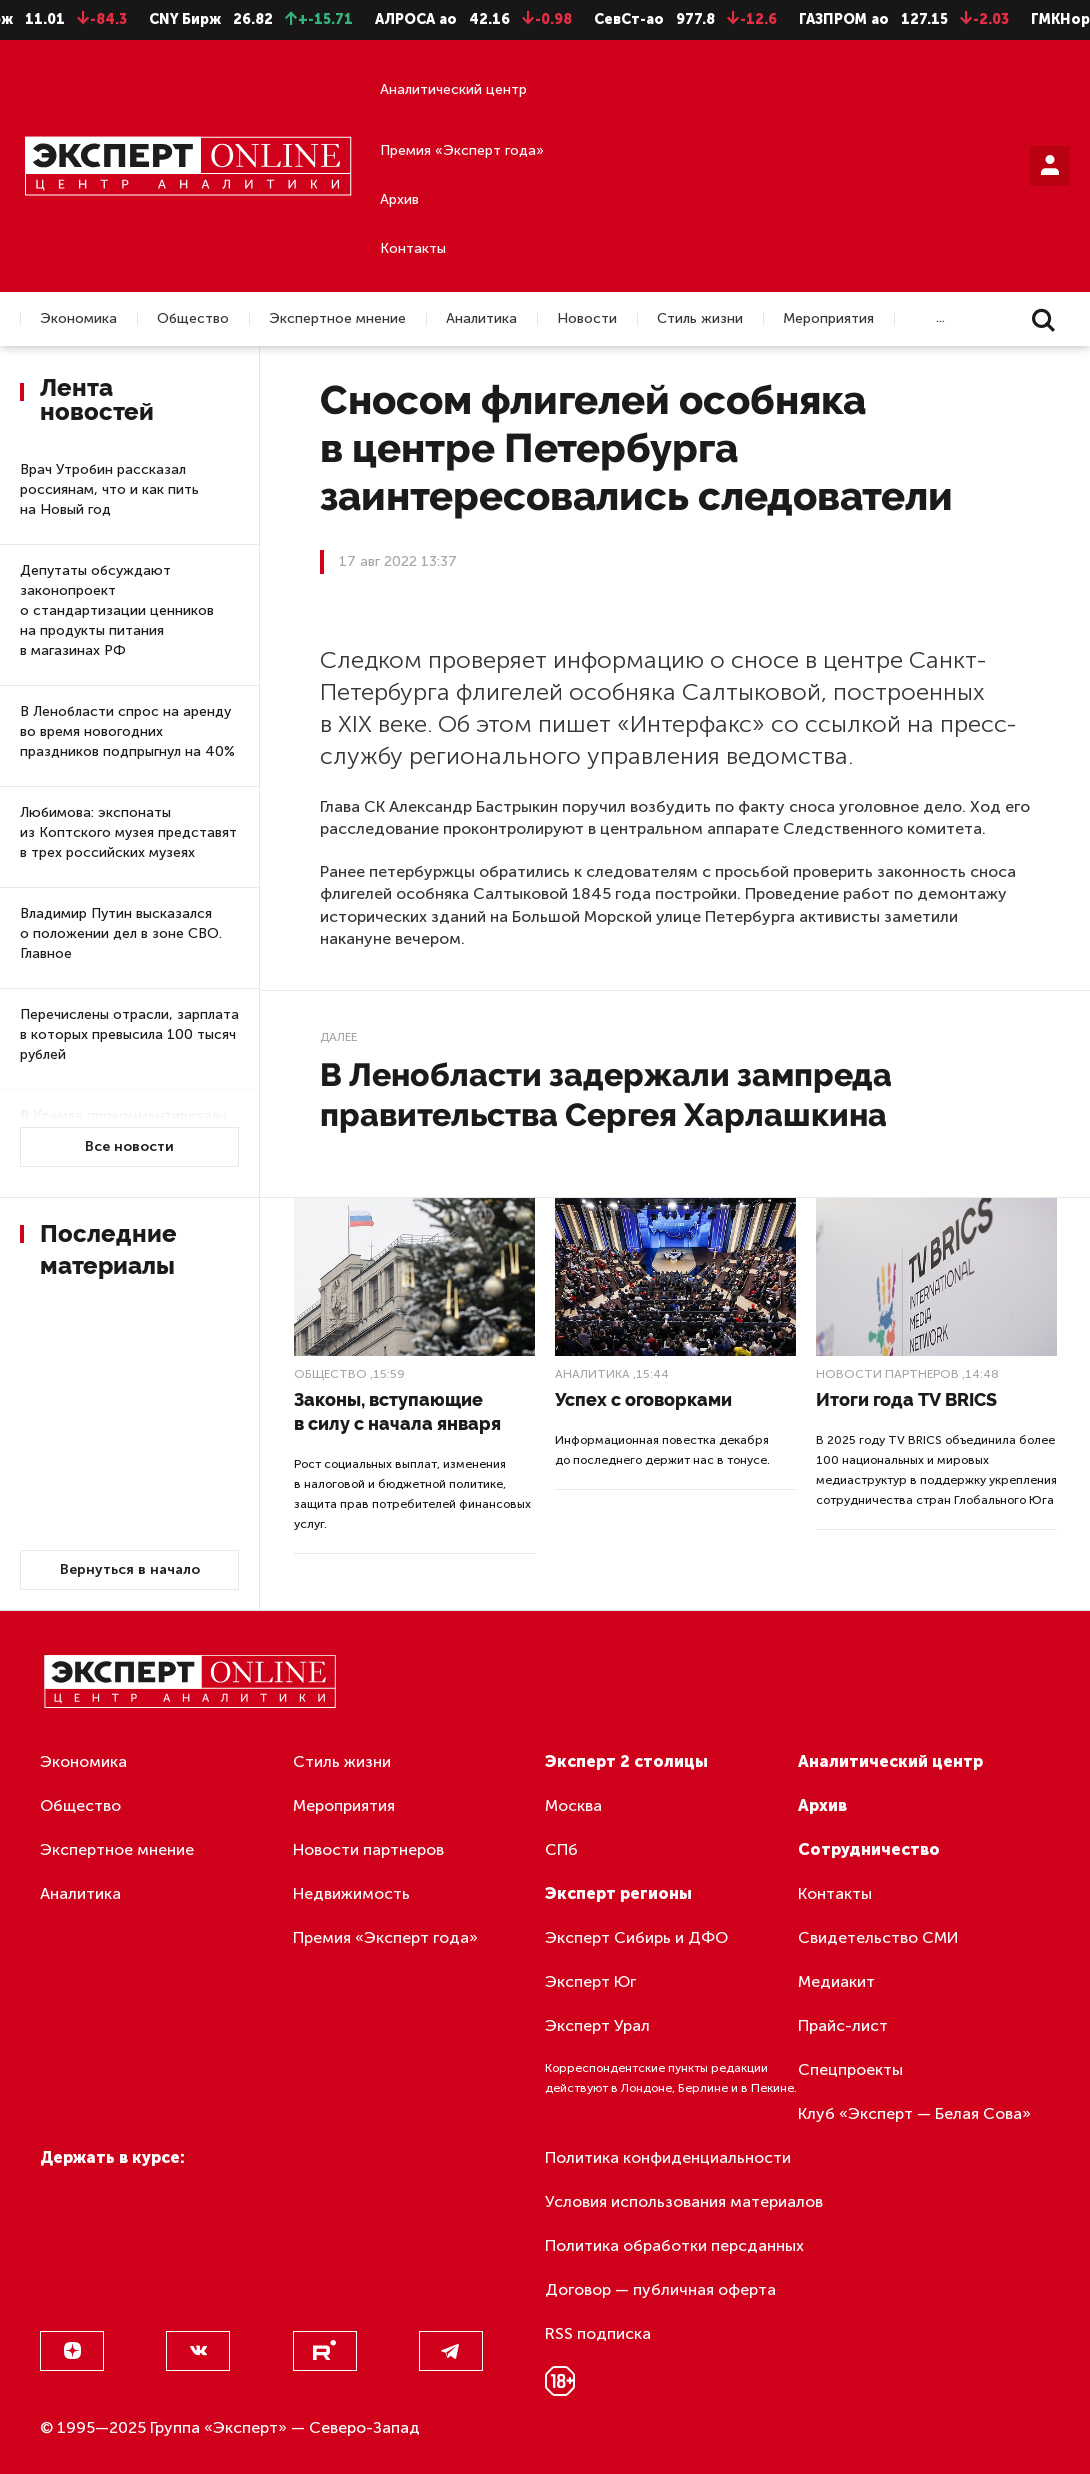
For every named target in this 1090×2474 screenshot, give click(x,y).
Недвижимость (351, 1893)
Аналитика (481, 319)
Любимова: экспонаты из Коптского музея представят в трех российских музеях (128, 832)
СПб (561, 1849)
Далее (338, 1037)
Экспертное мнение (337, 319)
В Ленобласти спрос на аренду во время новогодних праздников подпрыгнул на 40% (127, 731)
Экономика (78, 319)
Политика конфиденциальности (668, 2157)
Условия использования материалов (684, 2201)
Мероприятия (828, 319)
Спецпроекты (850, 2069)
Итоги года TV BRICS (906, 1399)
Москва (573, 1805)
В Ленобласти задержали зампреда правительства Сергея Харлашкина (606, 1094)
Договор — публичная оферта (660, 2289)
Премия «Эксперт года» (462, 150)
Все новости (129, 1146)
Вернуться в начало (130, 1569)
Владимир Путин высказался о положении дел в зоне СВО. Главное (121, 933)
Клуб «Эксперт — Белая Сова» (914, 2113)
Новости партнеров (887, 1374)
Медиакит (836, 1981)
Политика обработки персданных (674, 2245)
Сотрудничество (869, 1849)
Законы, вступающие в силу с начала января (397, 1411)
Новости (587, 319)
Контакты (413, 248)
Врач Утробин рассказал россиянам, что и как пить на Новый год (109, 489)
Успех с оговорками (643, 1399)
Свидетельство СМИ (878, 1937)
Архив (399, 199)
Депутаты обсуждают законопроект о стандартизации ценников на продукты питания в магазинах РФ (117, 610)
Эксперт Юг (590, 1981)
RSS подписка (598, 2333)
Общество (193, 319)
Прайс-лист (843, 2025)
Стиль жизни (700, 319)
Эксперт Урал (597, 2025)
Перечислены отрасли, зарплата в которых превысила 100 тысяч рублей (129, 1034)
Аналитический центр (453, 89)
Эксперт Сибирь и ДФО (636, 1937)
